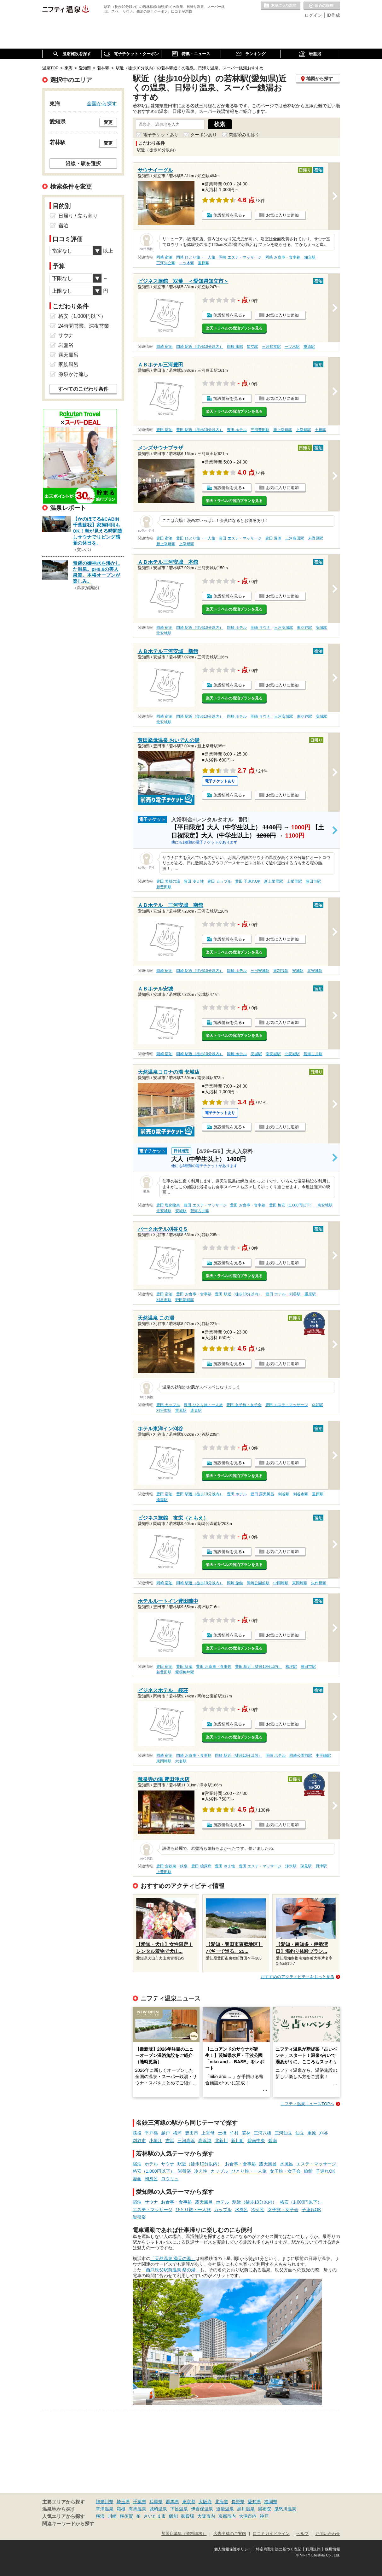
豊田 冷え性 (194, 881)
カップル (219, 2171)
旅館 (308, 2171)
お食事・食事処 (240, 2163)
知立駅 (309, 257)
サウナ (167, 2163)
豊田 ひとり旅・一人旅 (195, 538)
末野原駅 (315, 538)
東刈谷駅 (304, 627)
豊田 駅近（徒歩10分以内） (199, 430)
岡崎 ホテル (237, 627)
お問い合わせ (327, 2534)
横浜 (100, 2516)
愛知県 (254, 2501)
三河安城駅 (283, 627)
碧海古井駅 (313, 1054)
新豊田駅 (163, 887)
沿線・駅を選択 (83, 163)
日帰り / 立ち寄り (78, 216)
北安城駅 (163, 633)
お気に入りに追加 (282, 215)
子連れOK (325, 2171)
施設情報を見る (227, 215)
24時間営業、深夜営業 (83, 326)
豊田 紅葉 (184, 1666)
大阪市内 (206, 2516)
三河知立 (283, 2132)
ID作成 (333, 15)
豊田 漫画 (273, 538)
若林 (246, 2132)
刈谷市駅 (163, 1300)
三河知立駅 (165, 263)
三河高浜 (186, 2140)
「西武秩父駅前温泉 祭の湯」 (171, 2269)
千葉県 (139, 2501)
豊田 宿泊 (164, 430)
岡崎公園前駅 (258, 1583)
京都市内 (227, 2516)
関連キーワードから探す (68, 2523)
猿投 (137, 2132)
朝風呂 (151, 2178)
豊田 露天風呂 (262, 1494)
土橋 (222, 2132)
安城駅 (321, 627)
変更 (108, 122)
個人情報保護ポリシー (233, 2549)
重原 (311, 2132)
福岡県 (270, 2501)
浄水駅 (291, 1866)
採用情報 (332, 2549)
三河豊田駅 (260, 430)
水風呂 (286, 2163)
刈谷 (323, 2132)
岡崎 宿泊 (164, 257)
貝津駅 (321, 1866)
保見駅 (306, 1866)
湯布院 (264, 2508)
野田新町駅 (184, 1300)
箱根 (121, 2508)
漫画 (137, 2178)
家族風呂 (68, 364)
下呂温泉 (179, 2508)
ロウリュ (170, 2178)
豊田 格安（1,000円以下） (291, 1205)
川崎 (112, 2516)
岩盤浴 (184, 2171)
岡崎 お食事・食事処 (282, 257)
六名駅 (181, 1761)
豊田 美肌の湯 (168, 881)
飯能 (173, 2516)
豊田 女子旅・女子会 (243, 1405)
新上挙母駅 (282, 430)
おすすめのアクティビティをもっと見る (297, 1976)
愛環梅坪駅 (184, 1672)
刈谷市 (139, 2140)
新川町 (237, 2140)
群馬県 (172, 2501)
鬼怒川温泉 (285, 2508)
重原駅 (203, 263)
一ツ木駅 (186, 263)
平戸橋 (151, 2132)
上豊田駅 (163, 1872)
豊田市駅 (313, 881)
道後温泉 (225, 2508)
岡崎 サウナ (260, 627)
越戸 (165, 2132)
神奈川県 (104, 2501)
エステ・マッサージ (316, 2163)
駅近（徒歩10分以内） (199, 2163)
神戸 (264, 2516)
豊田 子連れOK (247, 881)
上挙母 (208, 2132)
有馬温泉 (137, 2508)
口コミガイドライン (271, 2534)
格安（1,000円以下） (154, 2171)
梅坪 (177, 2132)
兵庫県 (156, 2501)
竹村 (234, 2132)
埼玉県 (123, 2501)
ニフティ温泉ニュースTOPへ (307, 2103)
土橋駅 (320, 430)
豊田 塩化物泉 (168, 1205)
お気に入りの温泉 (280, 6)
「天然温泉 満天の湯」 (173, 2258)
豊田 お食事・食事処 (247, 1205)
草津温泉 (104, 2508)
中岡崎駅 (280, 1583)
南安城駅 (273, 1054)
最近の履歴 (322, 6)
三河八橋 (262, 2132)
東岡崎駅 (299, 1583)
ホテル (151, 2163)
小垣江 (155, 2140)
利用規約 (313, 2549)
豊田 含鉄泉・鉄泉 (172, 1866)
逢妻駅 (196, 1410)
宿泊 (137, 2163)
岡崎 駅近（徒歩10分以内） (199, 346)
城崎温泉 (158, 2508)
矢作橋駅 (318, 1583)
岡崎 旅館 (235, 346)
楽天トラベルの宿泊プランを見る (234, 328)
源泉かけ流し (73, 374)
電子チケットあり (160, 134)
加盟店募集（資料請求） (183, 2534)
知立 (299, 2132)
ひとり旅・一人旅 (249, 2171)
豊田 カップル (219, 881)
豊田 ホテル (237, 430)
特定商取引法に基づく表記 (278, 2549)
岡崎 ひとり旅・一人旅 (195, 257)
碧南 (272, 2140)
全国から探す (102, 103)
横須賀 (126, 2516)
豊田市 (191, 2132)
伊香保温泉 (202, 2508)
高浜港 (204, 2140)
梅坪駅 (291, 1666)
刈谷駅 (295, 1294)
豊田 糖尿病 (201, 1866)
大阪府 (205, 2501)
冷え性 (200, 2171)
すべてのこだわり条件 (83, 389)
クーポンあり (203, 134)
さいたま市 (155, 2516)
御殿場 (187, 2516)
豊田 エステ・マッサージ (240, 538)
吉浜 (169, 2140)
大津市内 (248, 2516)
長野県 (238, 2501)
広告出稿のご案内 (229, 2534)
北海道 (221, 2501)
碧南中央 (256, 2140)
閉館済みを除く (244, 134)
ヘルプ (302, 2534)
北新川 (221, 2140)
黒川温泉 (246, 2508)
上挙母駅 (303, 430)
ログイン (313, 15)
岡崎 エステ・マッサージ (240, 257)
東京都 (188, 2501)
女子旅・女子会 (285, 2171)
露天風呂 (268, 2163)
